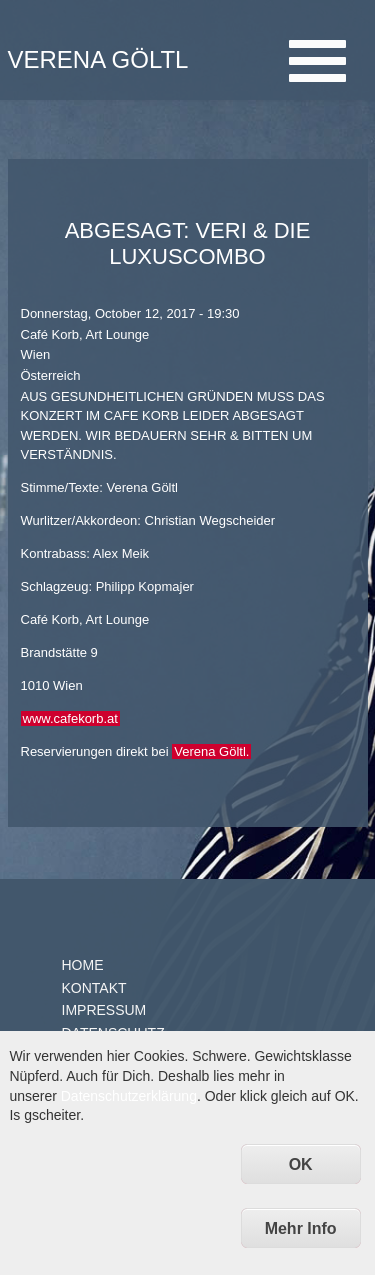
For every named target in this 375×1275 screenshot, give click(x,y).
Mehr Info (301, 1228)
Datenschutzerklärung (129, 1096)
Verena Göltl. (211, 751)
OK (301, 1164)
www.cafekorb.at (70, 718)
